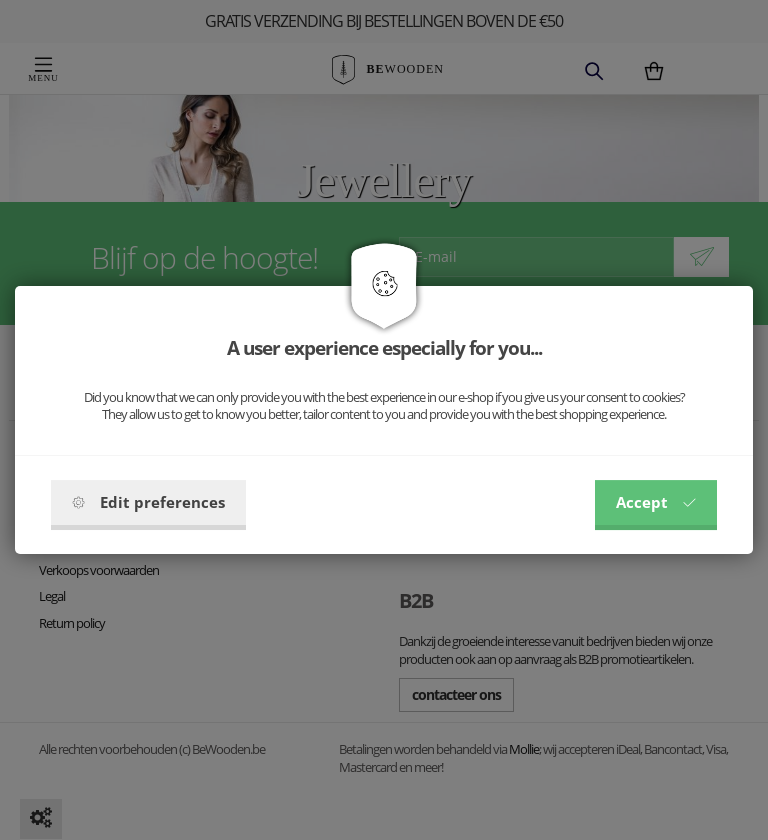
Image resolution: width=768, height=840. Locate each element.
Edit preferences (148, 502)
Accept (656, 502)
